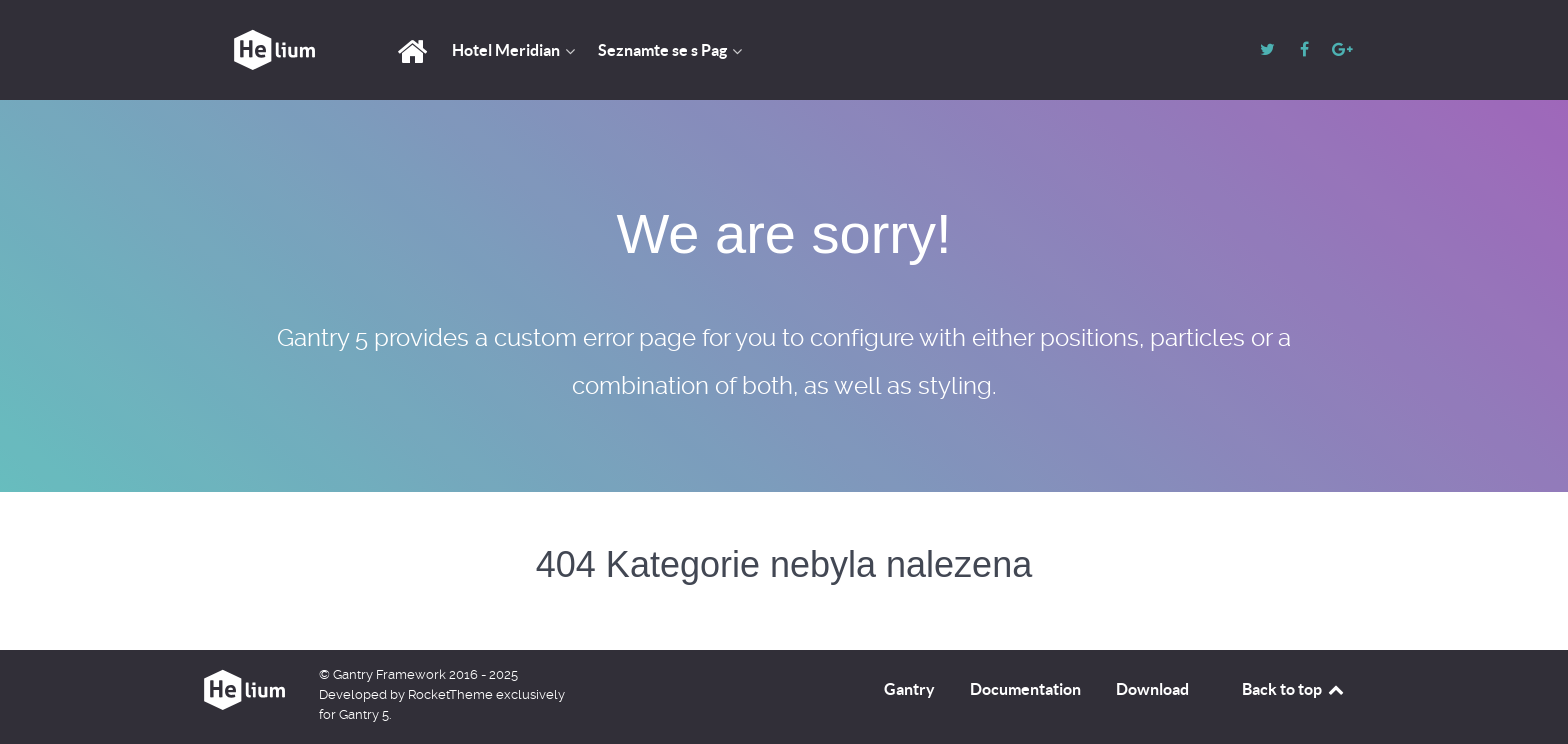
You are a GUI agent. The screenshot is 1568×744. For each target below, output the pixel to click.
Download (1152, 689)
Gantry (909, 689)
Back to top (1294, 689)
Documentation (1025, 689)
